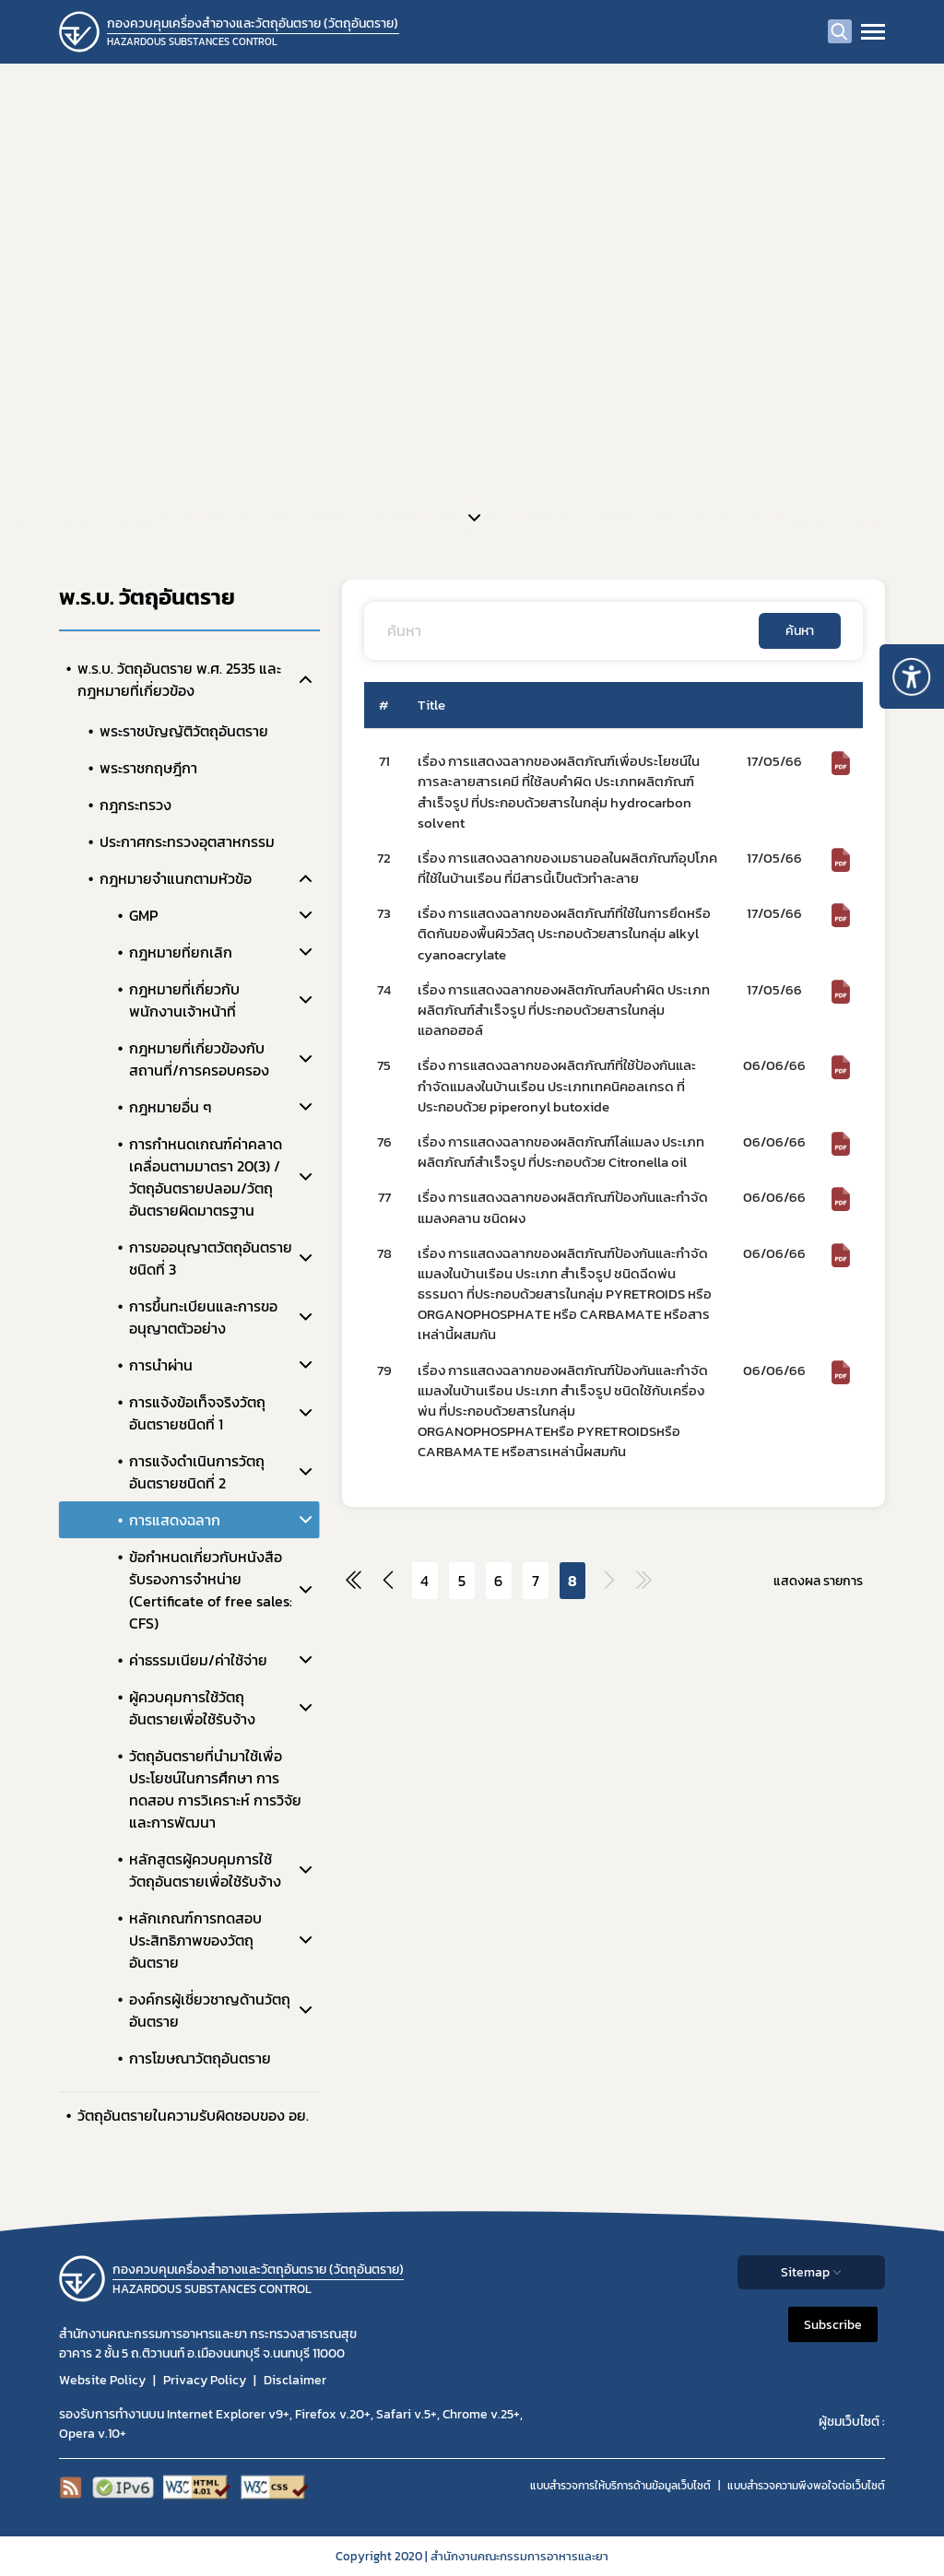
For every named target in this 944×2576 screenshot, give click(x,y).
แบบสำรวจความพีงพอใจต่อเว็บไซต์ (806, 2485)
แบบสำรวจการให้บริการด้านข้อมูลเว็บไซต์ (620, 2485)
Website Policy (102, 2380)
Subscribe (833, 2325)
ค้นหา (799, 631)
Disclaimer (295, 2380)
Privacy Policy (204, 2380)
